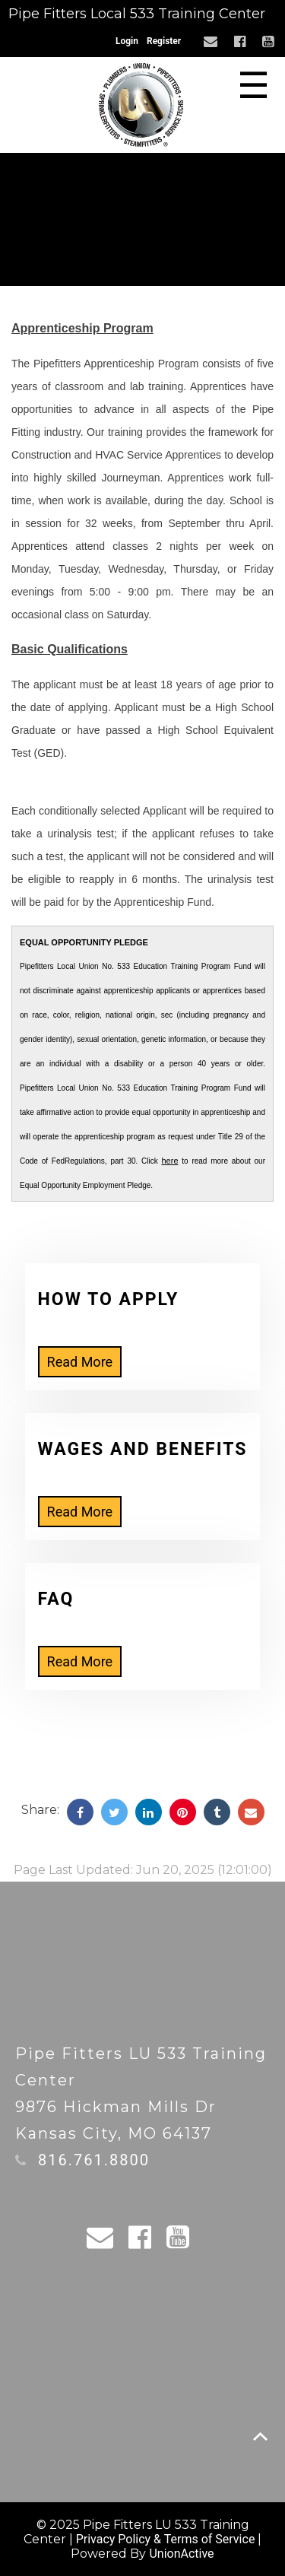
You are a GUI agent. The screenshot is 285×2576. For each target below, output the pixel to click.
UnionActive (181, 2553)
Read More (80, 1362)
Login (127, 41)
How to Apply (108, 1299)
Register (164, 41)
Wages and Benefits (143, 1449)
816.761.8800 (94, 2160)
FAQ (56, 1599)
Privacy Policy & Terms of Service (165, 2539)
